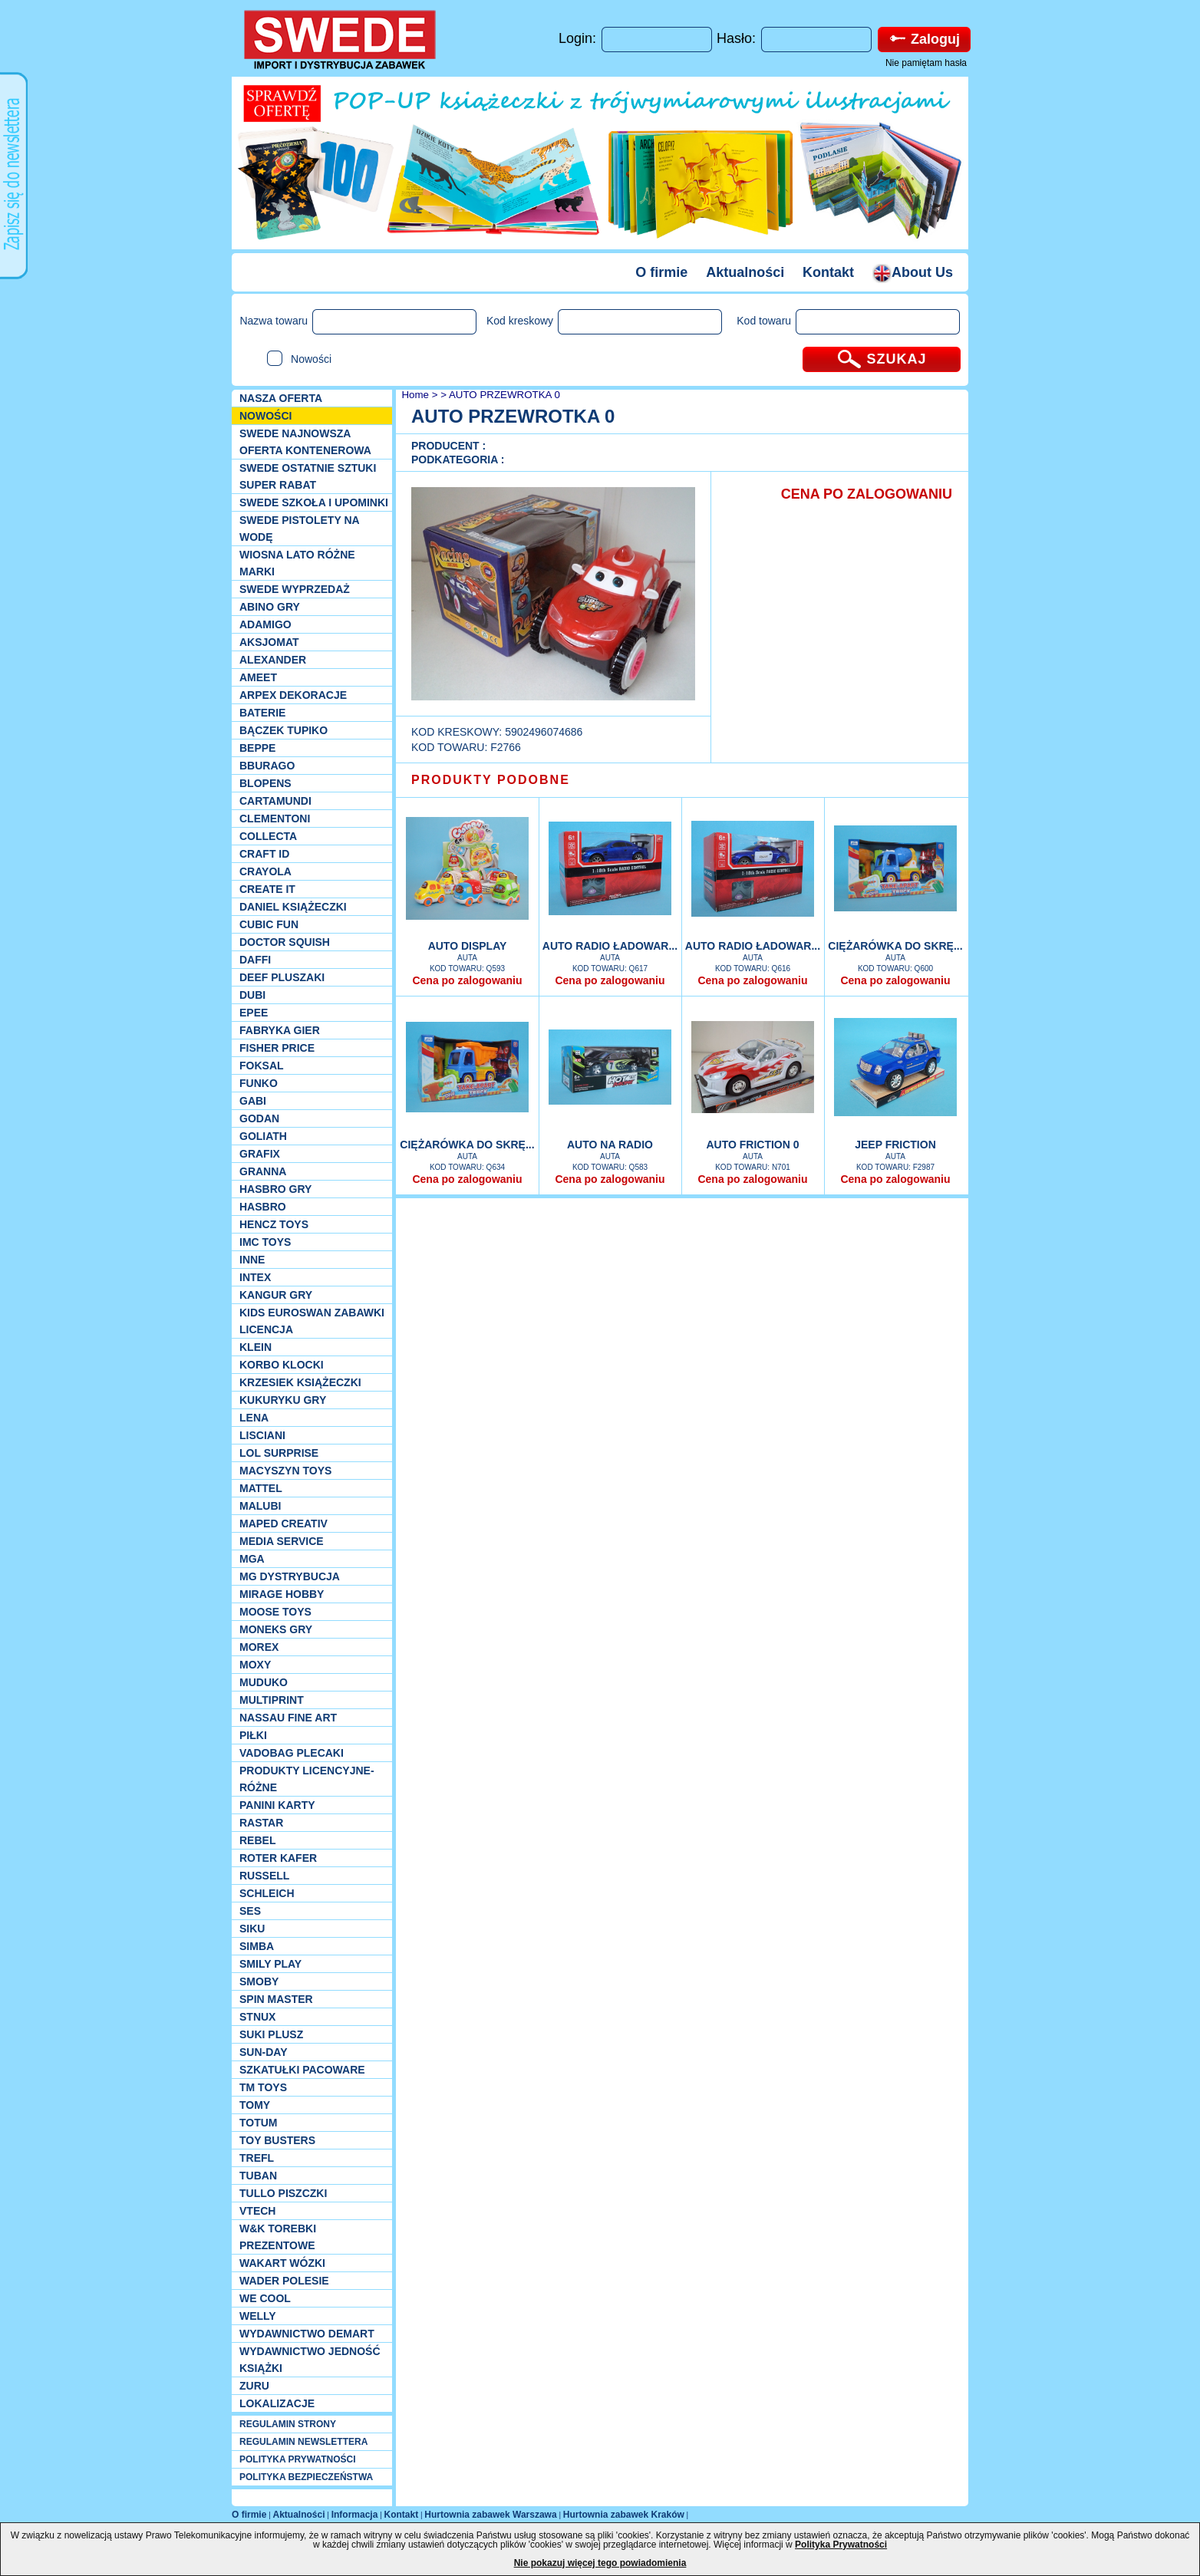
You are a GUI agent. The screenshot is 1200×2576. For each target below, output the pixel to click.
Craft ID (264, 854)
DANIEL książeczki (293, 907)
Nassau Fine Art (288, 1717)
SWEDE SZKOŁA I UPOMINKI (313, 502)
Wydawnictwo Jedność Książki (310, 2359)
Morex (259, 1647)
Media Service (281, 1541)
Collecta (268, 836)
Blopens (265, 783)
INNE (252, 1259)
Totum (258, 2122)
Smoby (259, 1981)
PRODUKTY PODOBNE (490, 779)
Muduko (263, 1682)
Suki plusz (271, 2034)
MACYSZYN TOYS (285, 1470)
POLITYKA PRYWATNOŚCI (297, 2459)
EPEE (253, 1012)
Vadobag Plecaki (291, 1753)
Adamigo (265, 624)
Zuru (254, 2386)
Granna (262, 1171)
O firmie (661, 272)
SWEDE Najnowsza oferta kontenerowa (305, 441)
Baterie (262, 713)
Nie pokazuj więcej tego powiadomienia (600, 2563)
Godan (259, 1118)
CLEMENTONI (274, 818)
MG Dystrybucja (289, 1576)
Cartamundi (275, 801)
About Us (912, 272)
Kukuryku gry (282, 1400)
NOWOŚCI (265, 416)
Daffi (255, 960)
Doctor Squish (284, 942)
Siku (252, 1928)
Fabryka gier (279, 1030)
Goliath (263, 1136)
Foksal (261, 1065)
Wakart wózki (282, 2263)
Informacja (354, 2514)
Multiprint (271, 1700)
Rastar (261, 1823)
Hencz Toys (273, 1224)
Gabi (252, 1101)
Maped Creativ (283, 1523)
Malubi (260, 1506)
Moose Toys (275, 1612)
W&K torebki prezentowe (277, 2237)
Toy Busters (277, 2140)
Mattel (260, 1488)
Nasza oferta (280, 398)
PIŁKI (253, 1735)
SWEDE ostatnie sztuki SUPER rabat (307, 476)
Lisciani (262, 1435)
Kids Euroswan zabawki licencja (311, 1321)
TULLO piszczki (283, 2193)
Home (414, 394)
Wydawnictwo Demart (306, 2333)
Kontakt (828, 272)
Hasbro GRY (275, 1189)
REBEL (257, 1840)
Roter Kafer (278, 1858)
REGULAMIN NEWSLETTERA (303, 2441)
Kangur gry (275, 1295)
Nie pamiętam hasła (926, 63)
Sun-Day (263, 2052)
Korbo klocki (281, 1365)
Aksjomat (269, 642)
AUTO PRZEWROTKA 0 (504, 394)
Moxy (255, 1665)
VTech (257, 2211)
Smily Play (270, 1964)
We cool (265, 2298)
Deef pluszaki (282, 977)
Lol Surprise (278, 1453)
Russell (264, 1875)
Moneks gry (275, 1629)
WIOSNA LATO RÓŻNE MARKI (297, 563)
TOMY (254, 2105)
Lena (254, 1418)
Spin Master (276, 1999)
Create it (267, 889)
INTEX (255, 1277)
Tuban (258, 2175)
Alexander (272, 660)
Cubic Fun (268, 924)
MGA (252, 1559)
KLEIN (255, 1347)
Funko (258, 1083)
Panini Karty (277, 1805)
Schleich (267, 1893)
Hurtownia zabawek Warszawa (490, 2514)
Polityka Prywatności (841, 2544)
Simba (256, 1946)
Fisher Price (277, 1048)
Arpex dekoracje (293, 695)
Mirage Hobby (281, 1594)
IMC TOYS (265, 1242)
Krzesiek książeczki (300, 1382)
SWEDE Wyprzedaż (294, 589)
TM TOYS (263, 2087)
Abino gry (269, 607)
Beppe (257, 748)
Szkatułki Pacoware (302, 2070)
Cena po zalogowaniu (467, 980)
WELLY (257, 2316)
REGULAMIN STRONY (287, 2424)
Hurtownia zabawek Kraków (623, 2514)
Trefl (256, 2158)
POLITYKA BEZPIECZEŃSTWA (306, 2477)
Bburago (267, 765)
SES (250, 1911)
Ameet (258, 677)
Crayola (265, 871)
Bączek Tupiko (283, 730)
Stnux (257, 2017)
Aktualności (745, 272)
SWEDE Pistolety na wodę (299, 528)
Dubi (252, 995)
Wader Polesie (284, 2281)
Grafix (259, 1154)
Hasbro (262, 1207)
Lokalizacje (277, 2403)
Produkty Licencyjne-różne (306, 1779)
